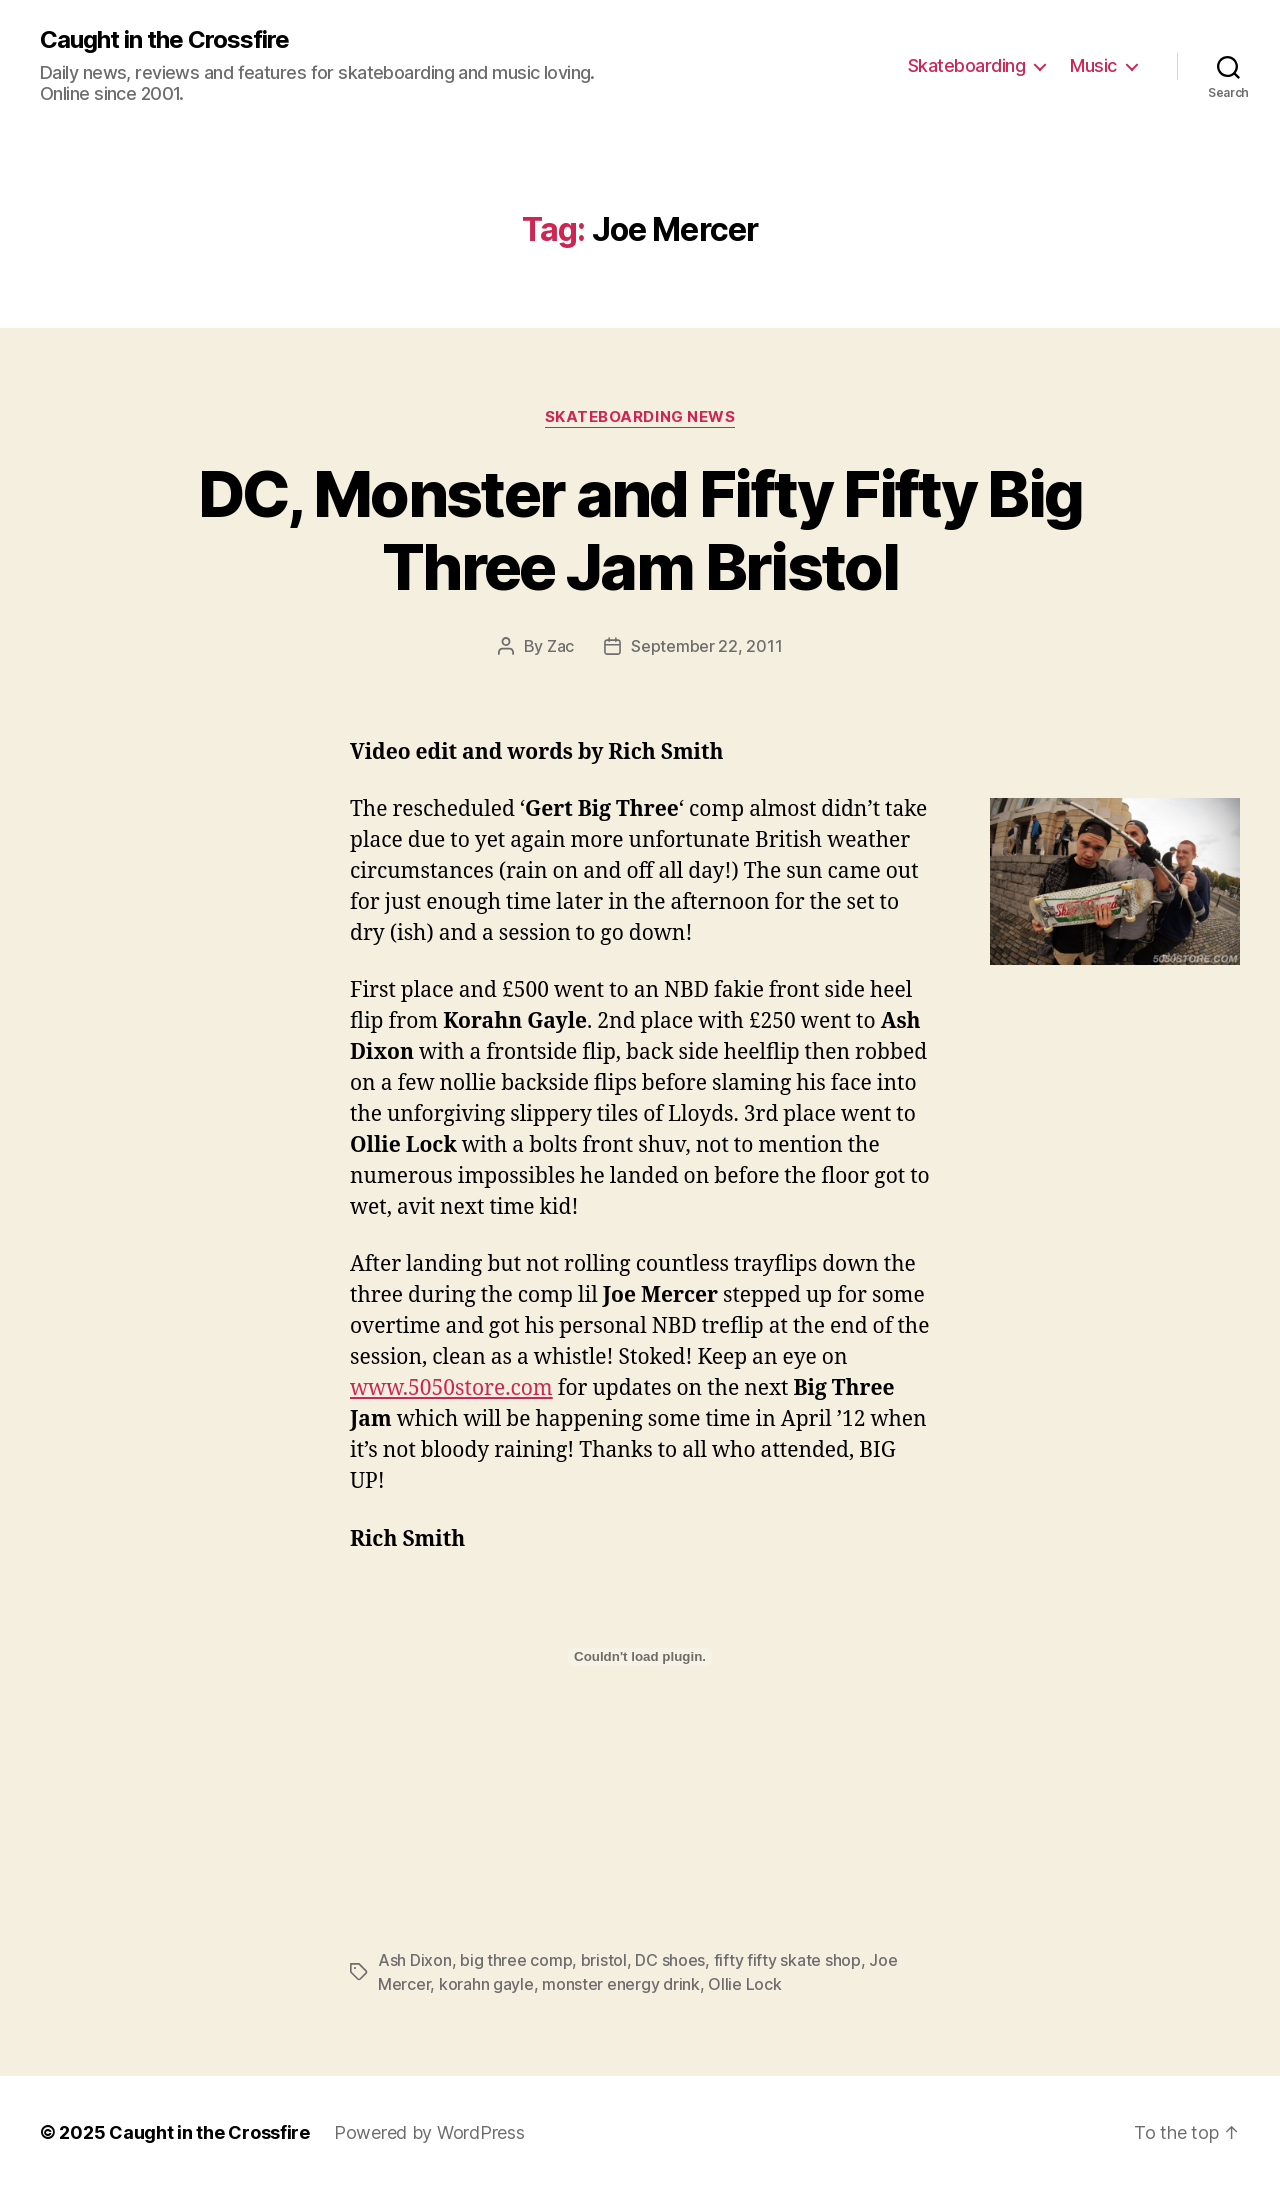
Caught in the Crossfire (164, 40)
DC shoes (670, 1960)
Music (1093, 65)
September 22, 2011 (706, 646)
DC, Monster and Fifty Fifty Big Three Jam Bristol (640, 530)
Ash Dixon (415, 1960)
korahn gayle (486, 1984)
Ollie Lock (744, 1984)
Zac (560, 646)
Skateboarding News (640, 417)
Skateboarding (967, 65)
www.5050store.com (451, 1388)
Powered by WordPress (429, 2132)
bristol (604, 1960)
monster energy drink (621, 1984)
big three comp (516, 1960)
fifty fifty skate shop (787, 1960)
